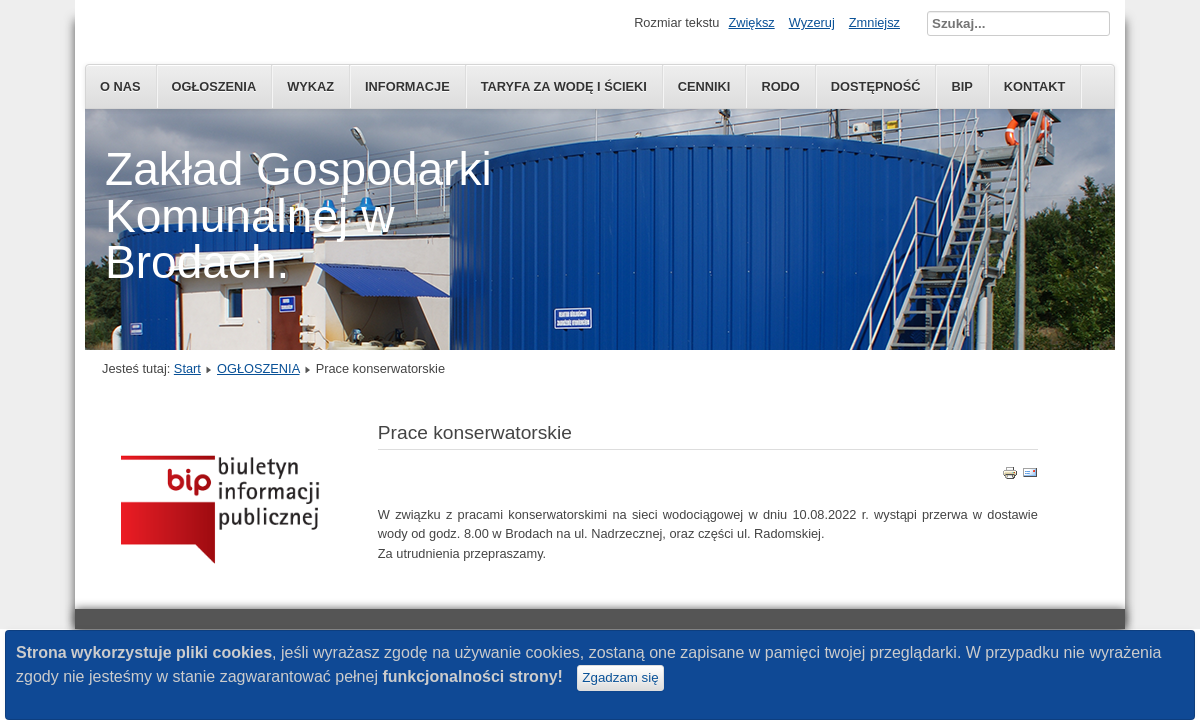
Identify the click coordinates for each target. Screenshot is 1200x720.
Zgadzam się (620, 677)
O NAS (120, 86)
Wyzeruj (812, 22)
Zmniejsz (874, 22)
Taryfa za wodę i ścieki (564, 86)
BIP (961, 86)
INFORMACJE (407, 86)
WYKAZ (310, 86)
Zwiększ (751, 22)
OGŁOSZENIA (214, 86)
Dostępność (876, 86)
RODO (780, 86)
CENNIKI (704, 86)
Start (187, 368)
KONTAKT (1035, 86)
